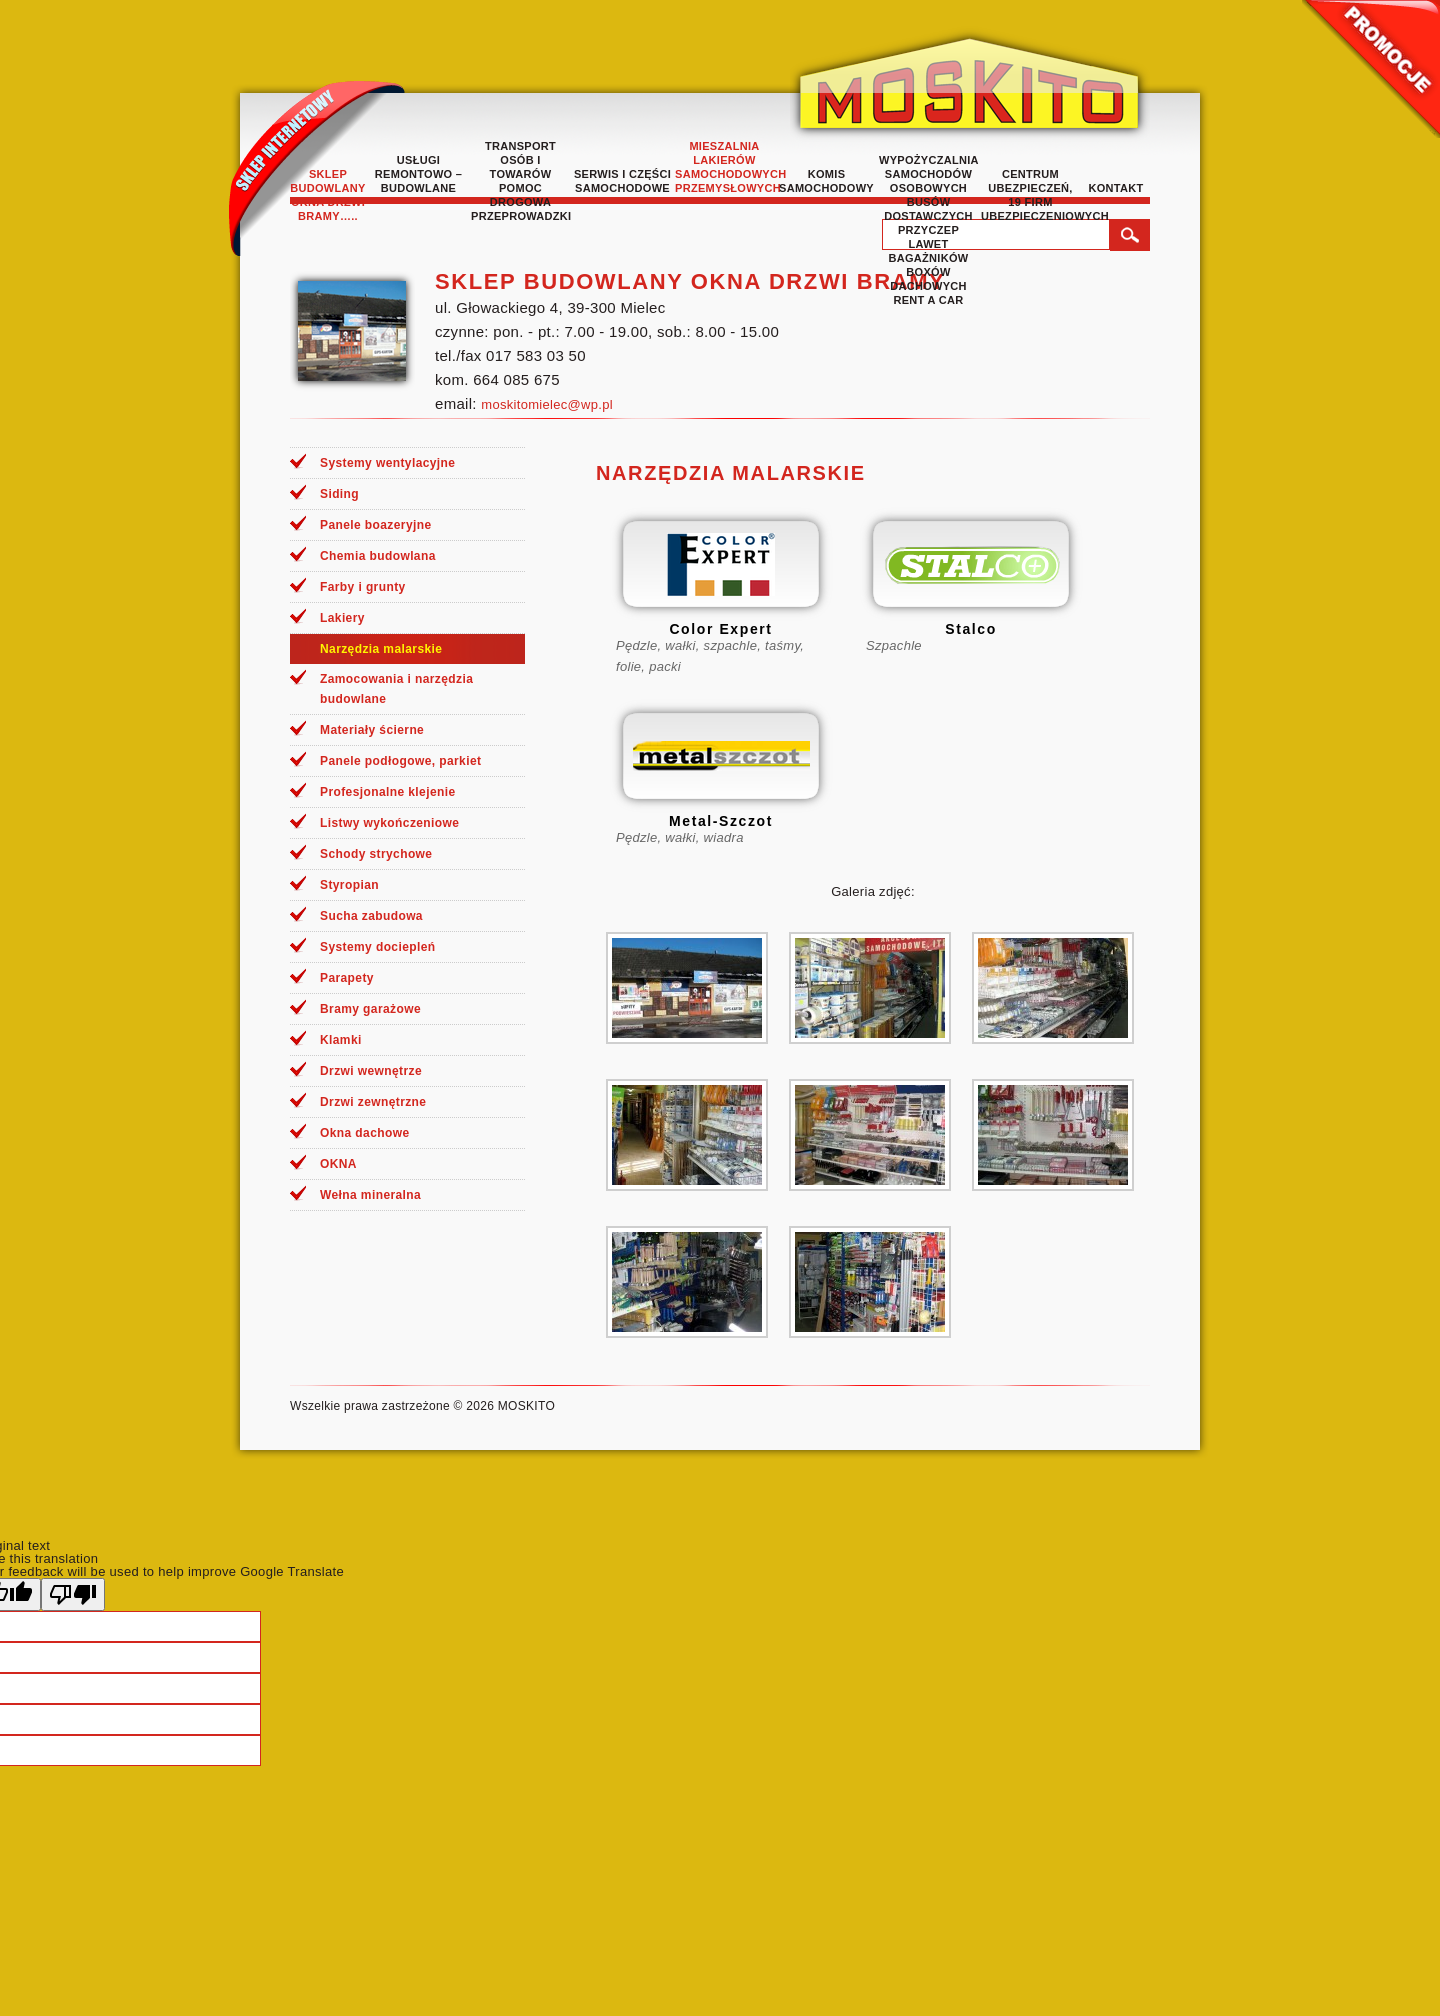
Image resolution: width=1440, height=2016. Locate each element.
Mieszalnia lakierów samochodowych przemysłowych (724, 167)
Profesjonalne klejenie (388, 792)
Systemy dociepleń (378, 947)
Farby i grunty (363, 587)
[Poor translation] (73, 1594)
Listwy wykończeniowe (389, 823)
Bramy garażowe (370, 1009)
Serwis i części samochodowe (622, 181)
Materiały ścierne (372, 730)
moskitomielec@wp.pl (547, 404)
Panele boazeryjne (376, 525)
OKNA (338, 1164)
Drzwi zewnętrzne (373, 1102)
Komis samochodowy (826, 181)
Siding (339, 494)
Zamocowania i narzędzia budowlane (396, 689)
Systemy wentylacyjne (387, 463)
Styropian (349, 885)
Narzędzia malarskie (381, 649)
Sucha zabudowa (371, 916)
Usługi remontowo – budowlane (418, 174)
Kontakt (1115, 188)
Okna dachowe (365, 1133)
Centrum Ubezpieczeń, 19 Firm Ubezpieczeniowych (1030, 195)
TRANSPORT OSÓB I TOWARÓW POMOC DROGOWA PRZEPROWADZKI (520, 181)
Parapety (347, 978)
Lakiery (342, 618)
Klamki (341, 1040)
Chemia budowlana (378, 556)
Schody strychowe (376, 854)
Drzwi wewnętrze (371, 1071)
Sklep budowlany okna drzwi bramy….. (327, 195)
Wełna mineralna (370, 1195)
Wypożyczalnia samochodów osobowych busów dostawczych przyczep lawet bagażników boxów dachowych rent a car (928, 230)
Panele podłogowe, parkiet (400, 761)
